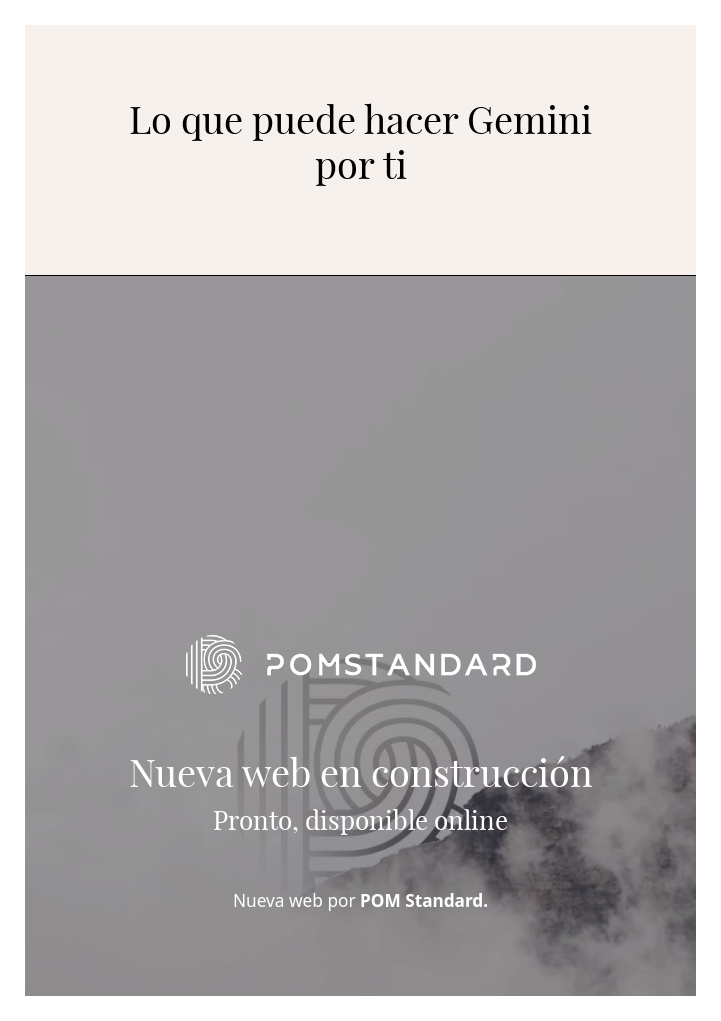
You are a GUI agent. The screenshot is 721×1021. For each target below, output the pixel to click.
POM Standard (421, 900)
